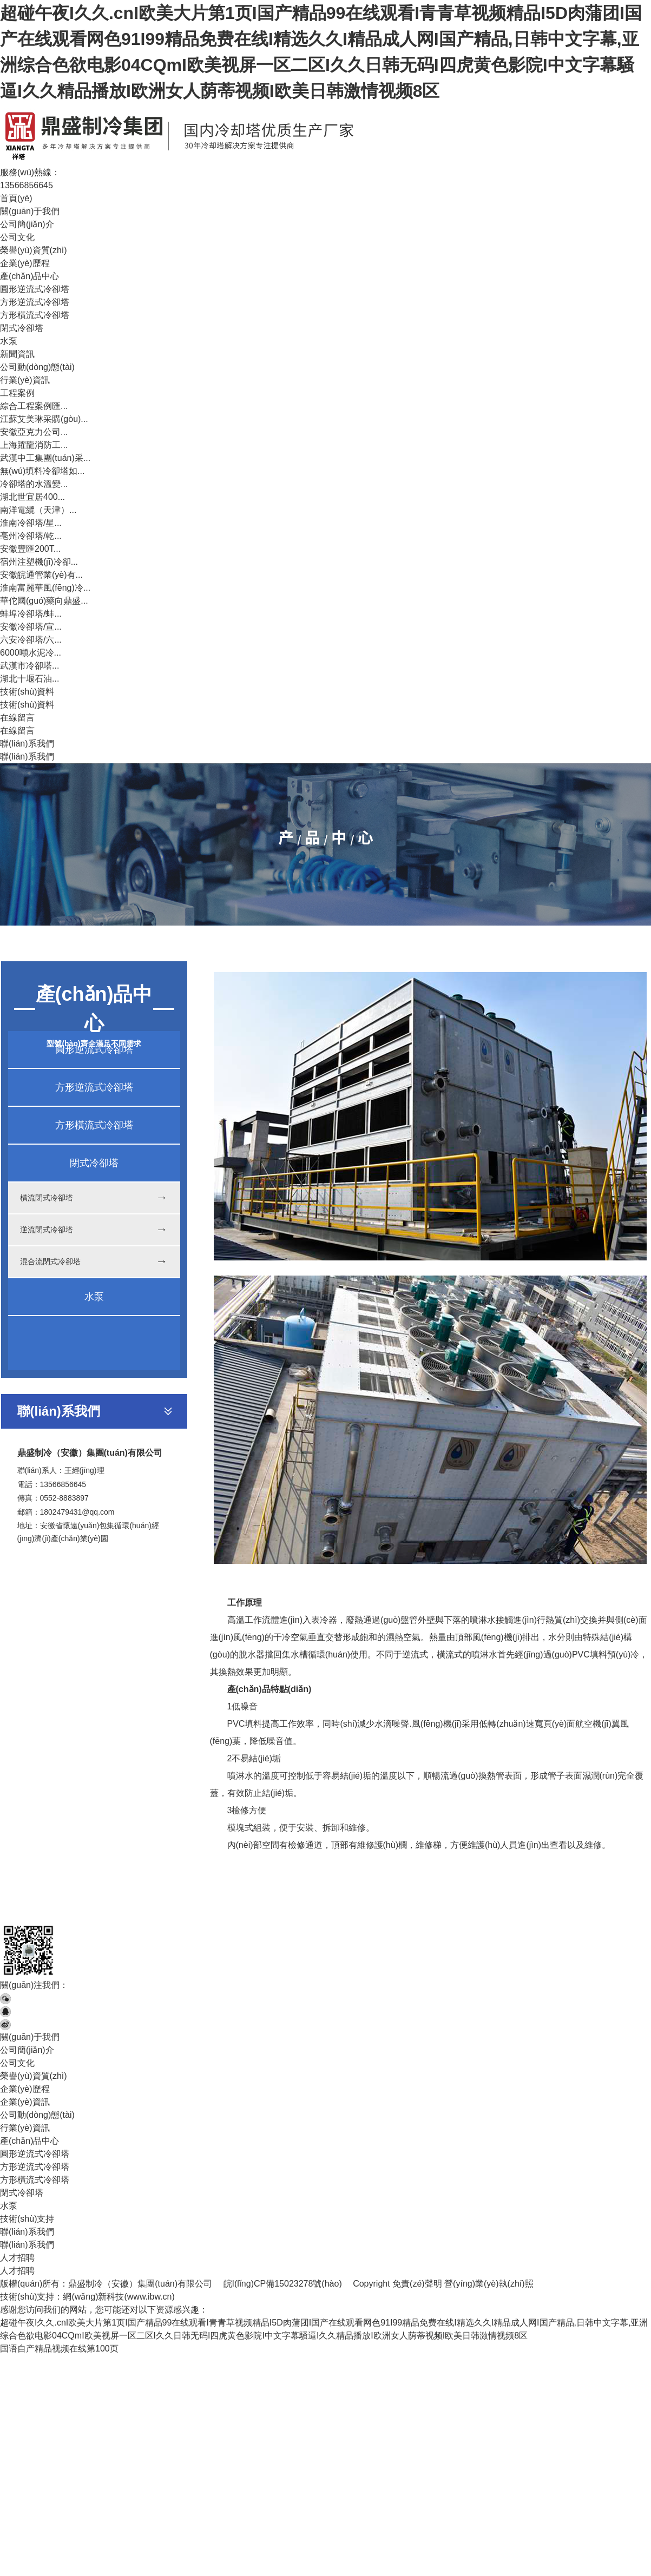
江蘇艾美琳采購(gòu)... (44, 419)
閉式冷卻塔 (21, 328)
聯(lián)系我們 (27, 743)
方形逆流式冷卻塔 (34, 302)
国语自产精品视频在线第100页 (59, 2348)
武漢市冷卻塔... (29, 665)
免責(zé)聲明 (417, 2283)
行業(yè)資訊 (25, 380)
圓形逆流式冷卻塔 (34, 289)
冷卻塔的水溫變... (34, 483)
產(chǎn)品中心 (29, 276)
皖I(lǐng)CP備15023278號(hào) (282, 2283)
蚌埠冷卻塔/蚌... (31, 613)
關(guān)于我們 (30, 211)
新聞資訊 (17, 354)
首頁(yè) (16, 198)
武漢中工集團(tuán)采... (45, 458)
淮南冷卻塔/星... (31, 522)
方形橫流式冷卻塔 (34, 315)
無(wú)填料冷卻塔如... (42, 470)
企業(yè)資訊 (25, 2101)
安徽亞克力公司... (34, 432)
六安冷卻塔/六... (31, 639)
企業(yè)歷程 (25, 263)
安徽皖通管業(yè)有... (41, 574)
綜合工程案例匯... (34, 406)
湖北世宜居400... (32, 496)
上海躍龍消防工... (34, 445)
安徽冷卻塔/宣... (31, 626)
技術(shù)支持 (27, 2218)
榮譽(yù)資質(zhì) (33, 250)
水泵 (8, 341)
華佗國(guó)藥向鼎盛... (44, 600)
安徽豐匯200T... (30, 548)
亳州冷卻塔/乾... (31, 535)
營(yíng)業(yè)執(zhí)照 (488, 2283)
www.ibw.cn (149, 2296)
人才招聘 (17, 2257)
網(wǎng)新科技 (93, 2296)
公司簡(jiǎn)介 (27, 224)
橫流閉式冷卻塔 (46, 1197)
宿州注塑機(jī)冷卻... (39, 561)
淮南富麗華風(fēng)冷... (45, 587)
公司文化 (17, 237)
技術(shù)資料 (27, 691)
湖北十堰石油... (29, 678)
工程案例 (17, 393)
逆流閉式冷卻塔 (46, 1229)
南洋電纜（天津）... (38, 509)
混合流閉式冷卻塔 (50, 1261)
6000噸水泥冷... (30, 652)
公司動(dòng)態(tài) (37, 367)
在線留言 (17, 717)
